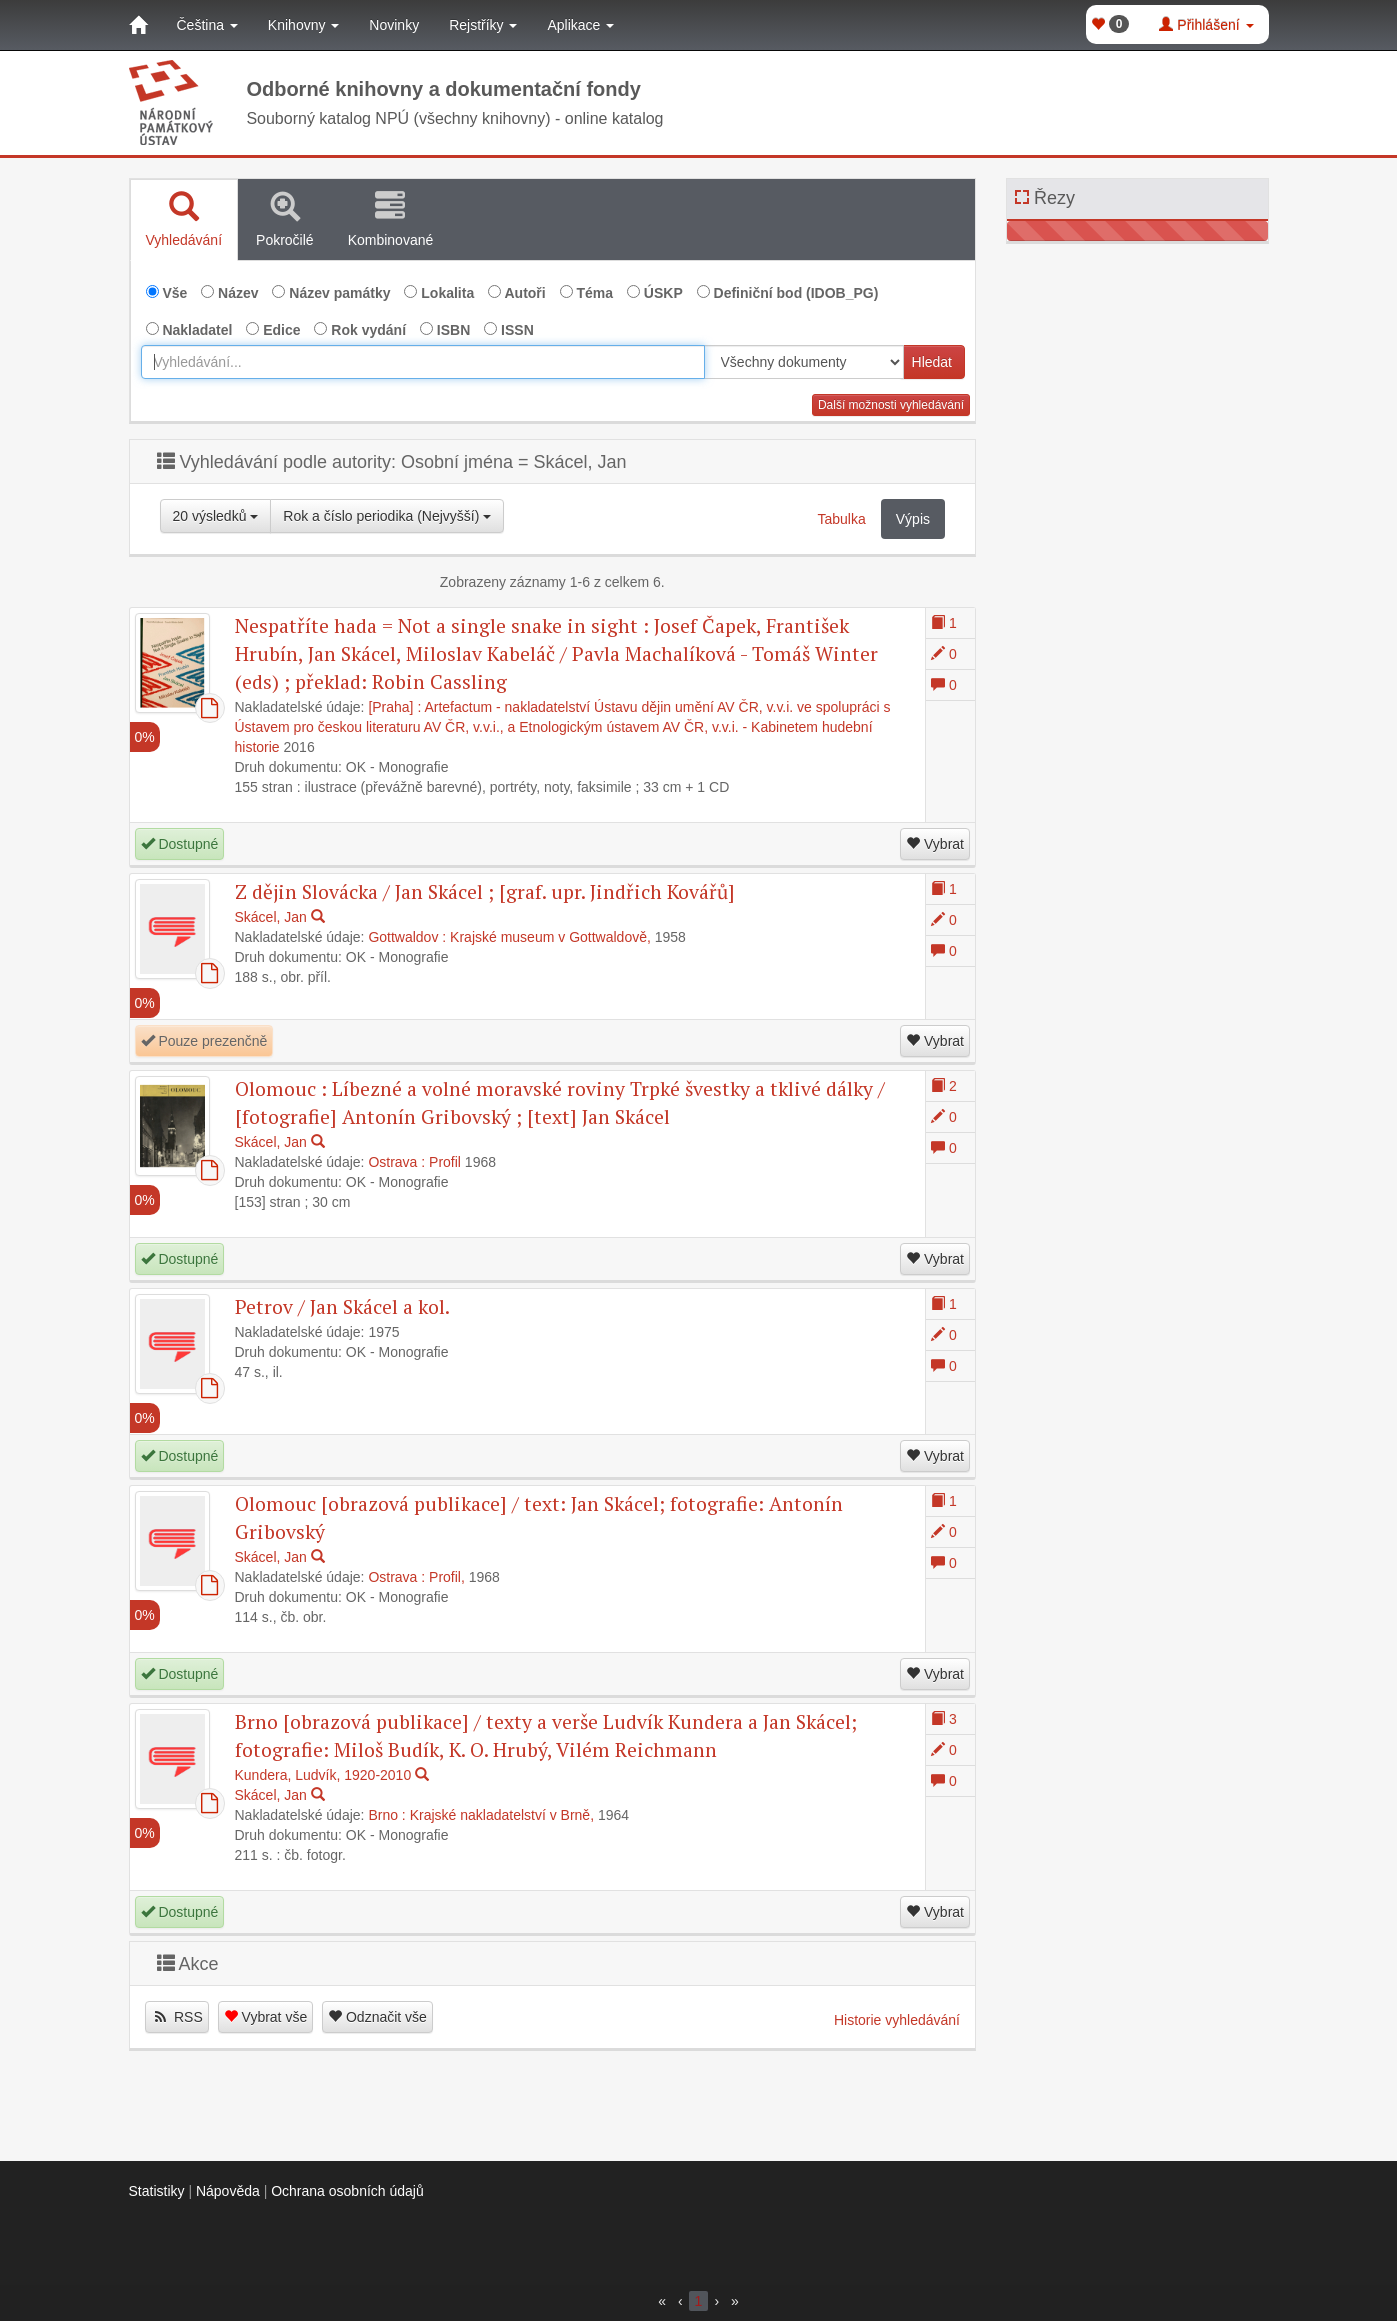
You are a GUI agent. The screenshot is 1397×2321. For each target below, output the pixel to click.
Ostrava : (396, 1162)
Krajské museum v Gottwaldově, (550, 937)
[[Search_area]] (804, 362)
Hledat (932, 362)
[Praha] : (394, 707)
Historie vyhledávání (897, 2020)
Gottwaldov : (407, 937)
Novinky (394, 25)
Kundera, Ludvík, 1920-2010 (323, 1775)
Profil (445, 1162)
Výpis (913, 519)
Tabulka (842, 519)
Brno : (386, 1815)
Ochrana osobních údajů (347, 2191)
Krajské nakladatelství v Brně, (502, 1815)
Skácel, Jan (271, 917)
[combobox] (423, 362)
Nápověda (228, 2191)
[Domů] (138, 25)
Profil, (447, 1577)
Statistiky (157, 2191)
